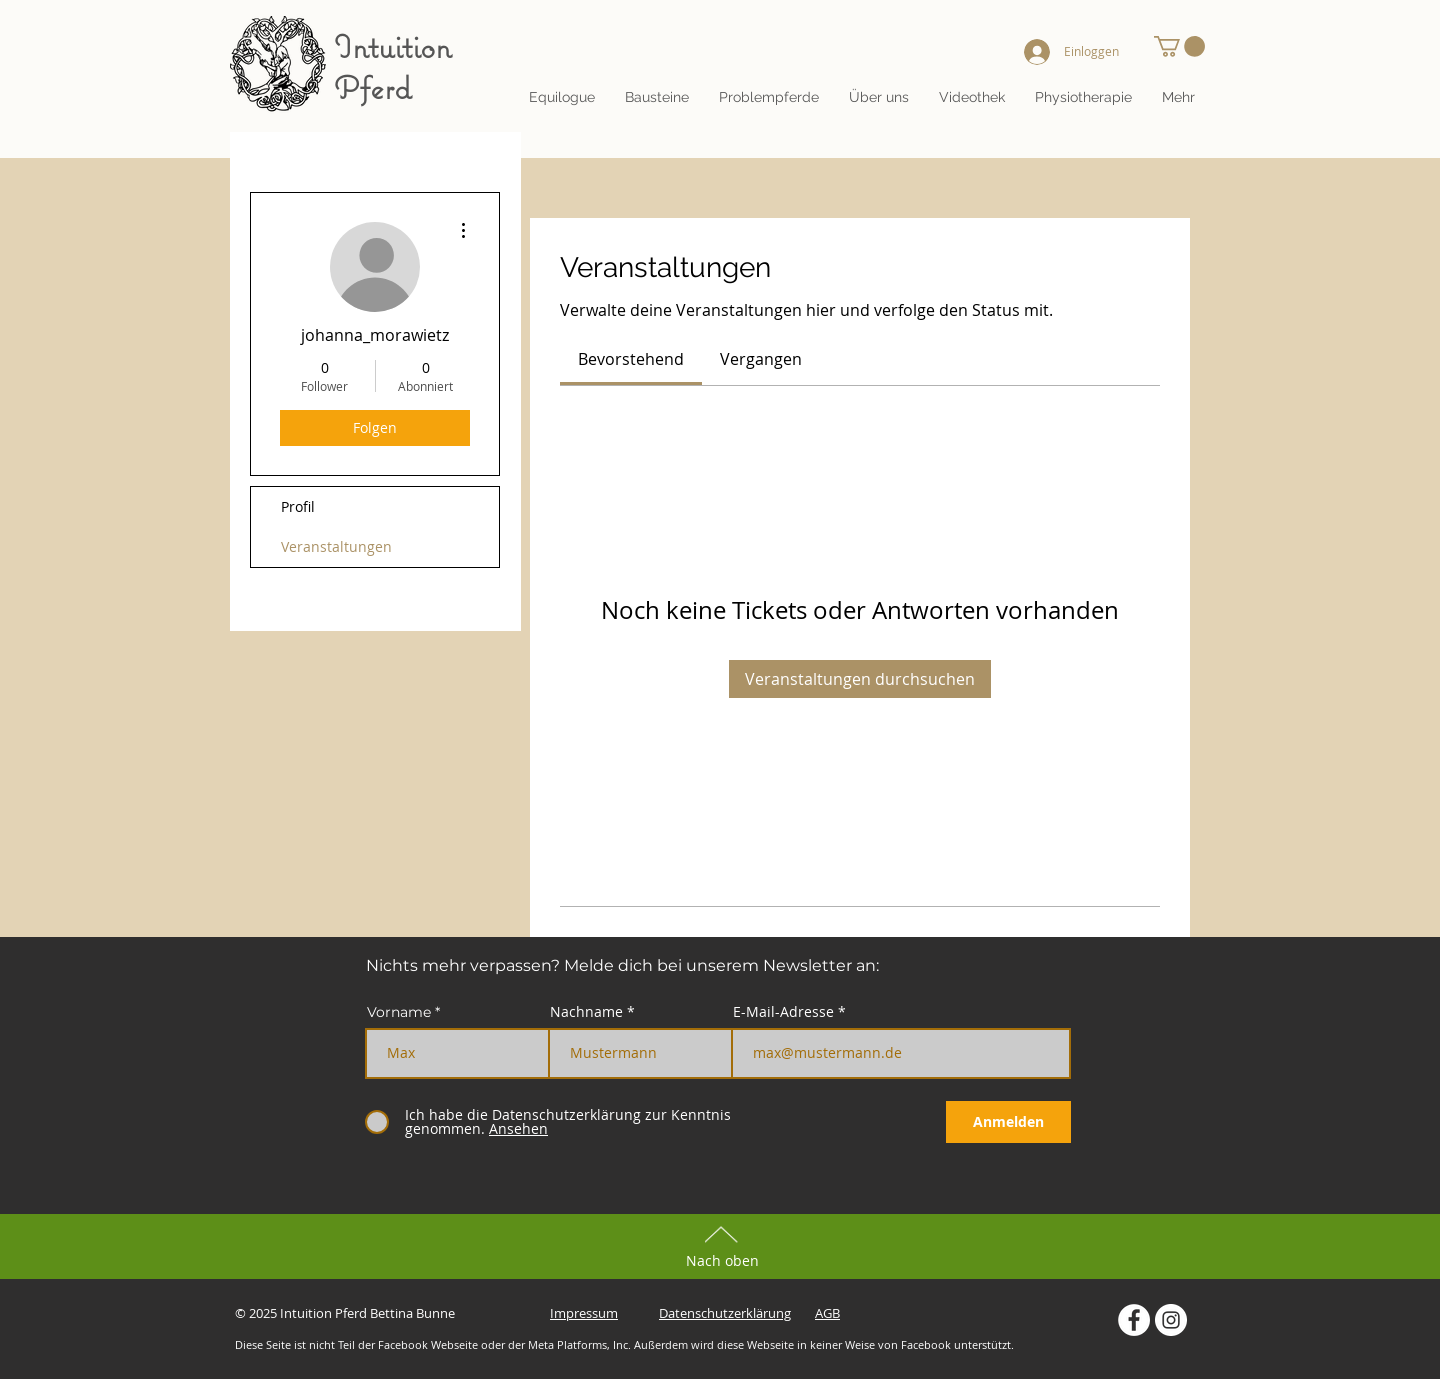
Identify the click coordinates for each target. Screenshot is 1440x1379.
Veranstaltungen (336, 546)
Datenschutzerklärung (725, 1313)
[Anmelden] (1008, 1122)
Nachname (586, 1012)
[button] (879, 97)
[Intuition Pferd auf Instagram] (1171, 1320)
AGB (827, 1313)
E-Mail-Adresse (783, 1012)
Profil (298, 506)
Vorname (399, 1012)
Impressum (584, 1313)
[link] (631, 359)
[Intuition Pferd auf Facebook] (1134, 1320)
